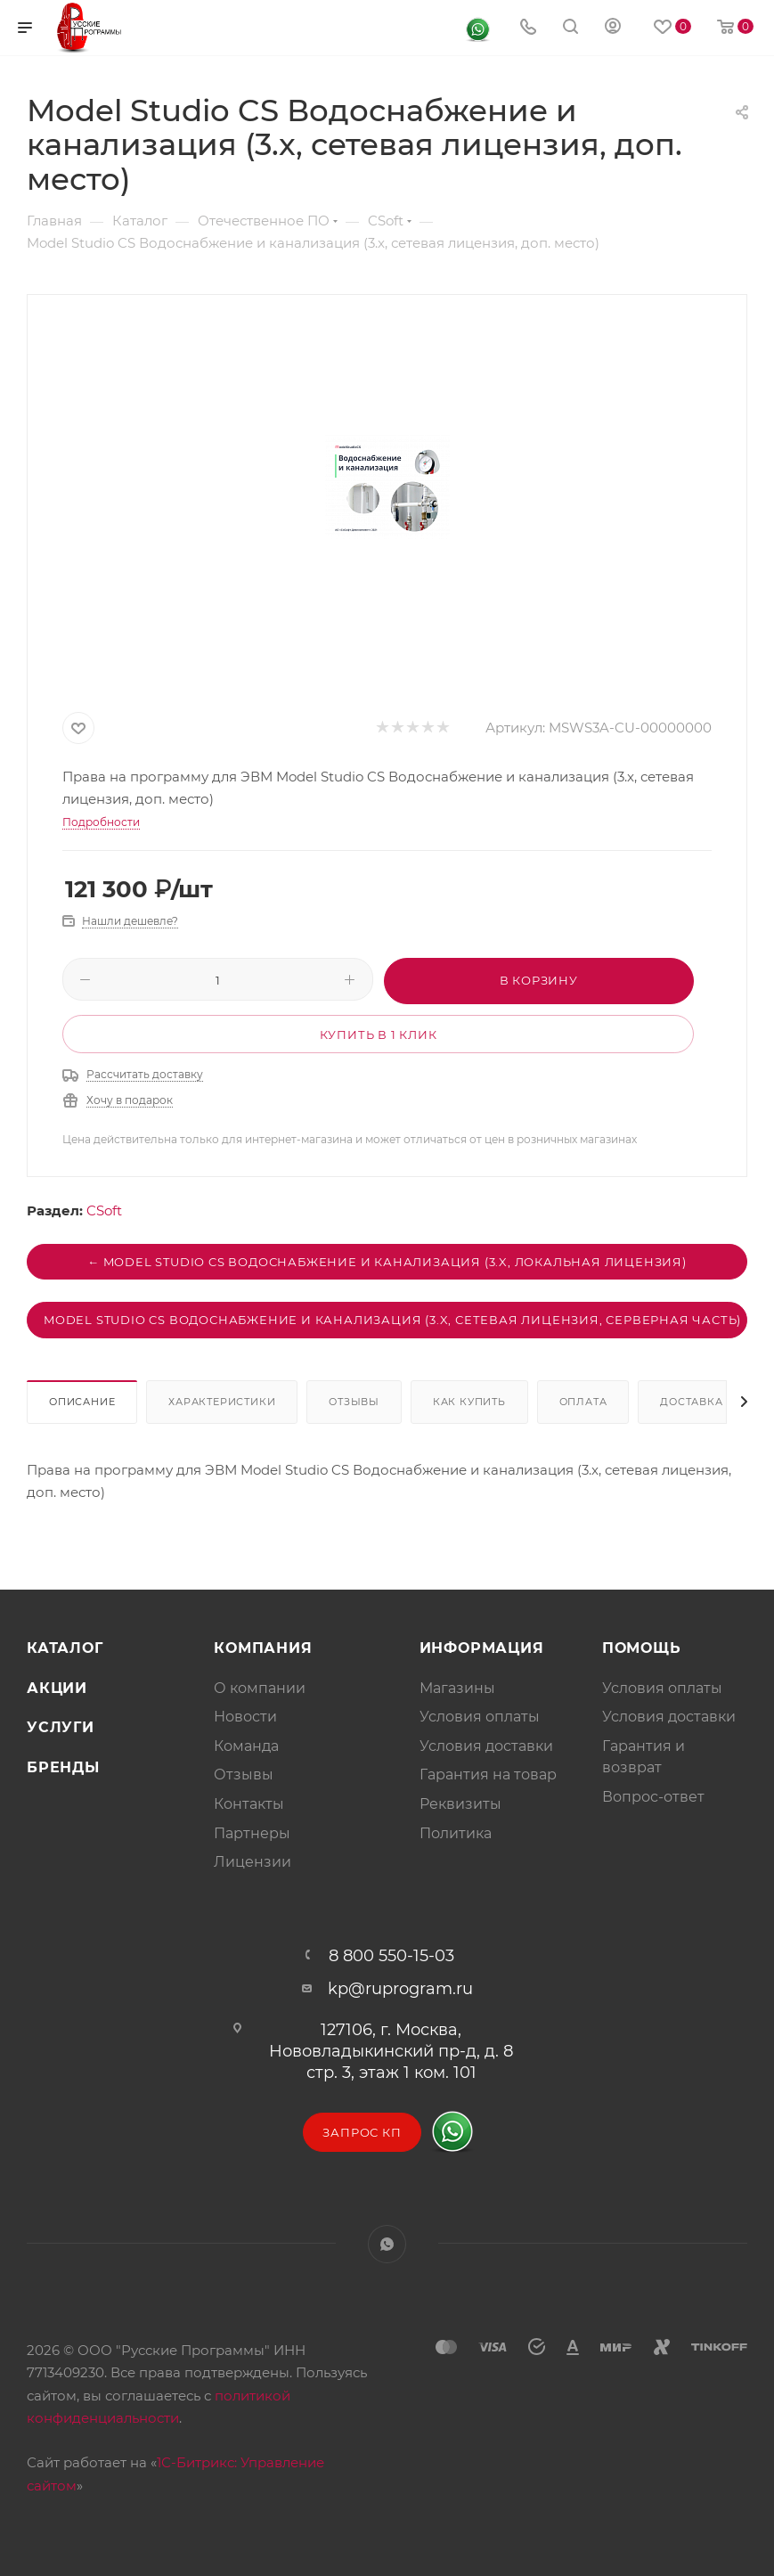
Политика (456, 1833)
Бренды (63, 1767)
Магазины (457, 1688)
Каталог (65, 1648)
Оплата (583, 1401)
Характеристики (221, 1401)
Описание (82, 1401)
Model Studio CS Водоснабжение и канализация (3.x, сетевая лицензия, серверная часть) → (395, 1320)
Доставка (691, 1401)
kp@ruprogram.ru (400, 1989)
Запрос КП (361, 2132)
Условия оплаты (480, 1716)
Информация (482, 1648)
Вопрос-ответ (653, 1796)
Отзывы (354, 1401)
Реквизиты (460, 1803)
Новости (245, 1716)
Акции (57, 1688)
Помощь (641, 1648)
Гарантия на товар (488, 1774)
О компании (260, 1688)
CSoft (104, 1210)
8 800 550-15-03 (391, 1956)
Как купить (469, 1401)
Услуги (60, 1727)
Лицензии (252, 1861)
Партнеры (252, 1833)
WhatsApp (387, 2244)
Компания (263, 1648)
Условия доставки (486, 1746)
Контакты (249, 1803)
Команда (246, 1746)
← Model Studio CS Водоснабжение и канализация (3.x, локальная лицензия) (387, 1262)
